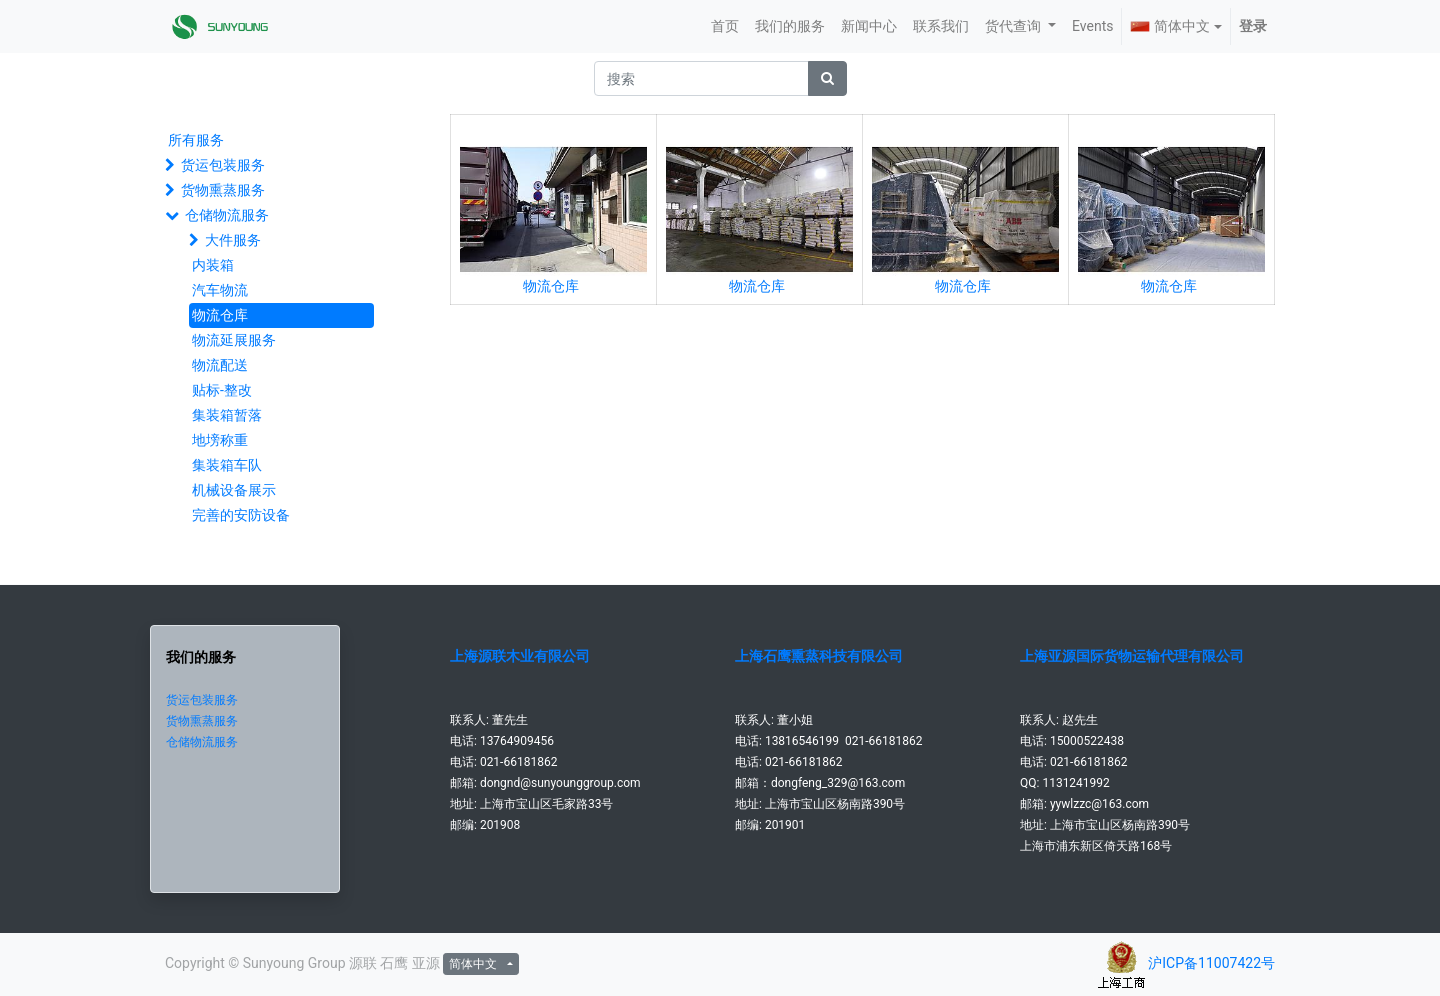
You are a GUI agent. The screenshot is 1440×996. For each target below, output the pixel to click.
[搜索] (827, 78)
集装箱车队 (227, 465)
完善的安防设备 (241, 515)
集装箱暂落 (227, 415)
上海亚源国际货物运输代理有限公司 (1132, 656)
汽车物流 (220, 290)
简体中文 (1170, 26)
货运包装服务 (223, 165)
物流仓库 (220, 315)
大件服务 (233, 240)
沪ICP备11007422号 (1211, 963)
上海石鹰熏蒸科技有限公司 (819, 656)
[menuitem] (725, 26)
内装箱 (213, 265)
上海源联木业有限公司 (520, 656)
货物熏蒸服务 (223, 190)
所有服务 (196, 140)
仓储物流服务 (227, 215)
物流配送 (220, 365)
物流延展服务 (234, 340)
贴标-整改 (222, 390)
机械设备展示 (234, 490)
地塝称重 (220, 440)
